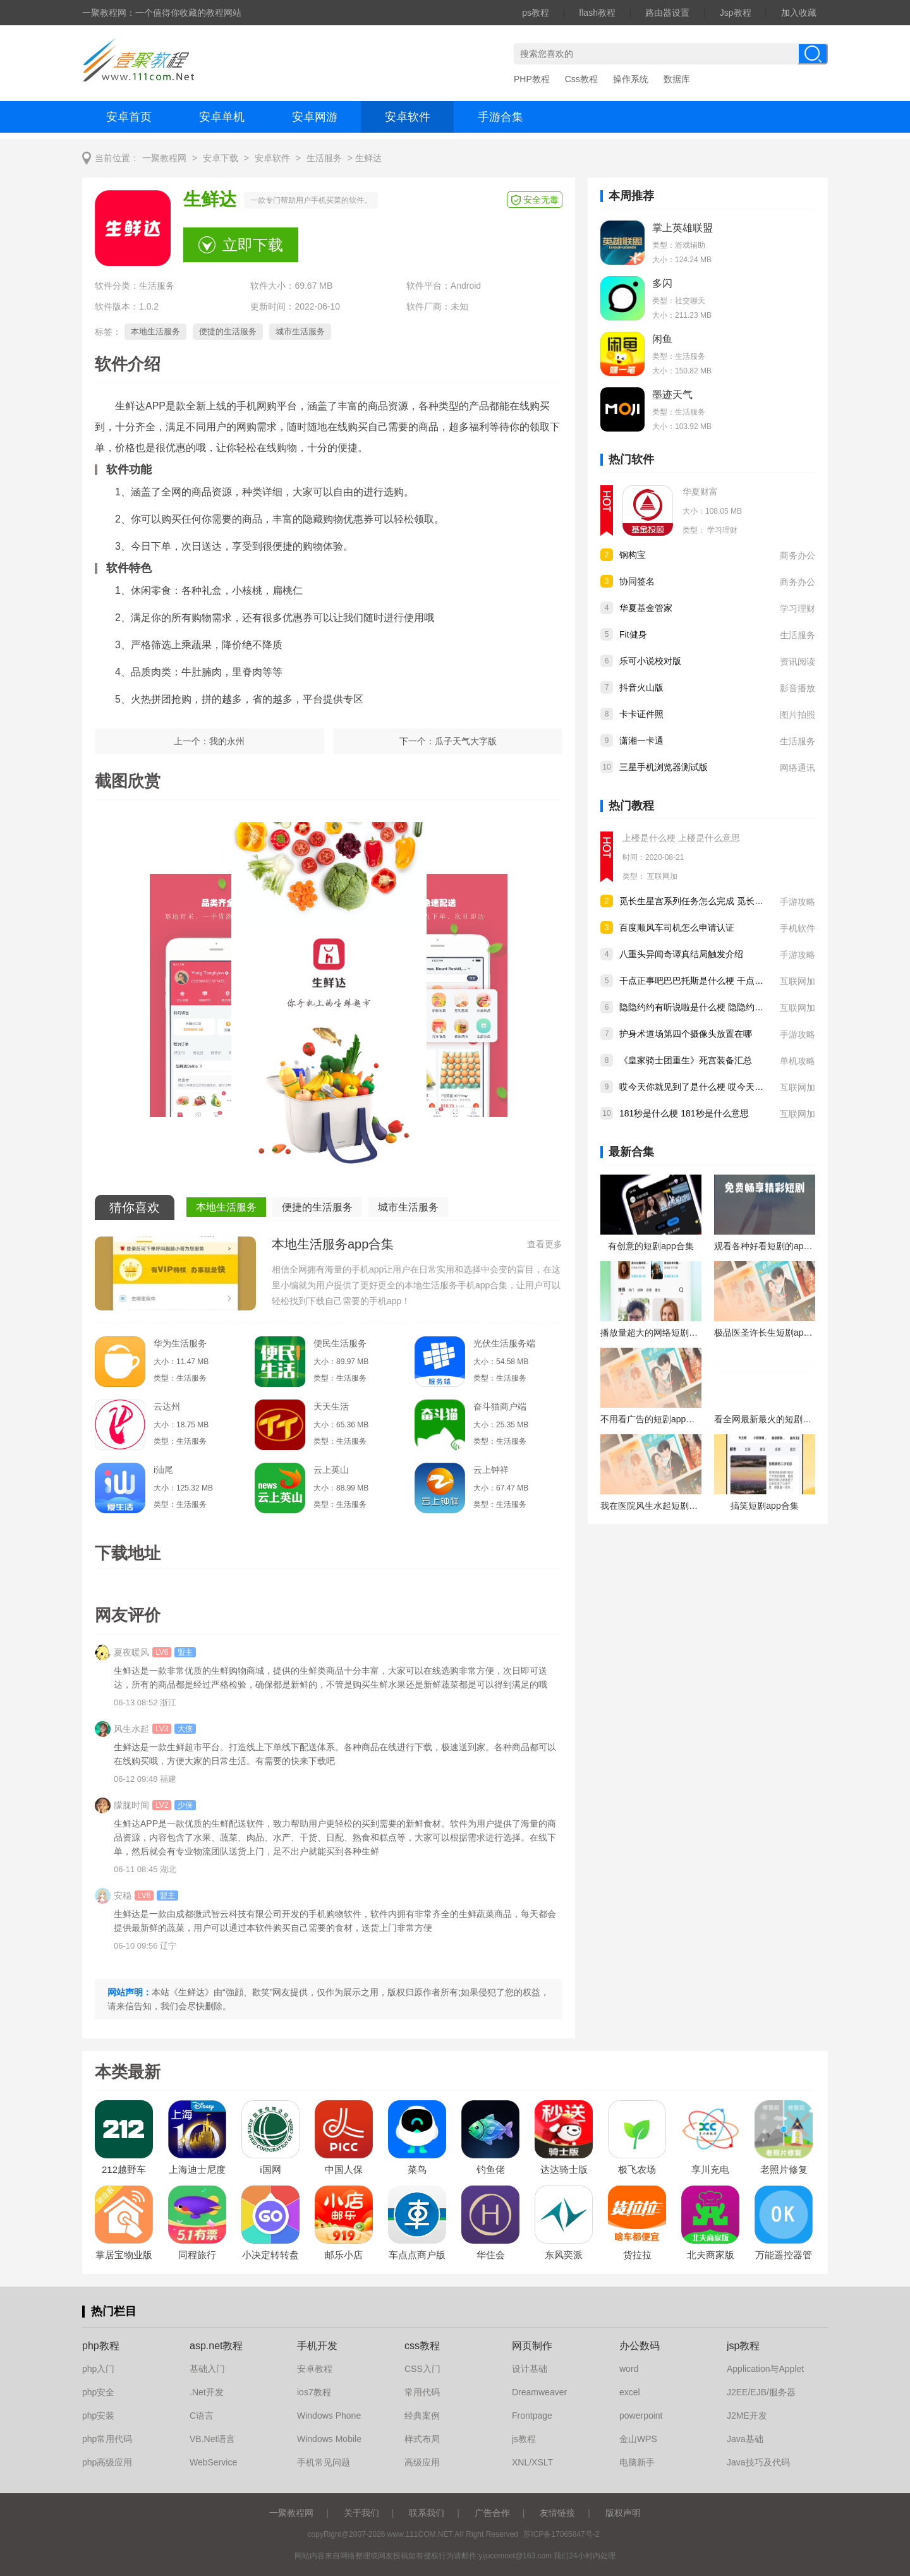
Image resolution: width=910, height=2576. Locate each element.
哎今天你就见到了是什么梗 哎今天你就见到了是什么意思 (731, 1087)
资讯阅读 (797, 661)
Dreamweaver (539, 2392)
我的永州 (227, 741)
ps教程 (535, 13)
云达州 (167, 1406)
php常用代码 (107, 2439)
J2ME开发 (747, 2415)
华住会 (490, 2254)
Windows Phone (329, 2415)
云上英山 (331, 1470)
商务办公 (797, 555)
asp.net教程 (216, 2345)
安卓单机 (222, 117)
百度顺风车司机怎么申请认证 (676, 927)
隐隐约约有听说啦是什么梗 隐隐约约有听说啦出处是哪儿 (731, 1007)
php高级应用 (107, 2462)
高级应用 (422, 2462)
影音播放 (797, 688)
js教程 (524, 2439)
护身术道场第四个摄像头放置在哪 (685, 1034)
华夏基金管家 (645, 608)
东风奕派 (564, 2254)
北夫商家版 (710, 2254)
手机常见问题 (323, 2462)
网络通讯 (797, 768)
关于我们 (361, 2513)
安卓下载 (220, 158)
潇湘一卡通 (641, 740)
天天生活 (331, 1406)
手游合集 (500, 117)
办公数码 (639, 2345)
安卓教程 (314, 2369)
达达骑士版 (564, 2169)
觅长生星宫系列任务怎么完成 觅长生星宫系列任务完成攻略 (735, 901)
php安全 (98, 2392)
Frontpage (532, 2415)
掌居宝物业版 (123, 2254)
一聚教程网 (164, 158)
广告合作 (492, 2513)
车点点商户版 (417, 2254)
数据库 (677, 79)
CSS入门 (422, 2369)
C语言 (202, 2415)
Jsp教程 (735, 13)
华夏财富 (700, 492)
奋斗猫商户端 (499, 1406)
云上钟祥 (491, 1470)
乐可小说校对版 (650, 661)
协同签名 (637, 581)
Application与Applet (765, 2369)
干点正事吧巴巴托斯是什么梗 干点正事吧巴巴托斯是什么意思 (740, 981)
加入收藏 (798, 13)
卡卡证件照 (641, 714)
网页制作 (532, 2345)
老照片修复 (784, 2169)
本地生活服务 (155, 331)
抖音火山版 (641, 687)
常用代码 (422, 2392)
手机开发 (317, 2345)
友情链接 (557, 2513)
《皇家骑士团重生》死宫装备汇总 (685, 1060)
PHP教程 (532, 79)
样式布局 (422, 2439)
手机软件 (797, 928)
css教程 (422, 2345)
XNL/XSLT (532, 2462)
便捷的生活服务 (228, 331)
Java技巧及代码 (758, 2462)
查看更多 (544, 1244)
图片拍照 (797, 715)
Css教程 (581, 79)
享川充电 (710, 2169)
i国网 (270, 2169)
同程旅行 (197, 2254)
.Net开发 (207, 2392)
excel (629, 2392)
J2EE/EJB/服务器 (761, 2392)
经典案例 (422, 2415)
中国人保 (344, 2169)
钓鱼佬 (490, 2169)
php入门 (98, 2369)
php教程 (100, 2345)
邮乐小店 (344, 2254)
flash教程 (597, 13)
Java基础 (745, 2439)
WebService (213, 2462)
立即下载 (252, 244)
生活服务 (324, 158)
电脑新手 (637, 2462)
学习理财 (722, 530)
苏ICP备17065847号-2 (561, 2534)
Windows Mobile (329, 2439)
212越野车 (124, 2169)
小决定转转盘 (270, 2254)
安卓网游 (314, 117)
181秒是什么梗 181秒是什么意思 (684, 1113)
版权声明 (623, 2513)
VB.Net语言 (212, 2439)
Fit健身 (633, 634)
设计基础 (529, 2369)
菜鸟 (417, 2169)
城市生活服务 (300, 331)
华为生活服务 (180, 1343)
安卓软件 (407, 117)
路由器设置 (667, 13)
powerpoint (641, 2415)
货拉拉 (637, 2254)
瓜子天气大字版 (466, 741)
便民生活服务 (340, 1343)
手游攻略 (797, 902)
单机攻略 (797, 1061)
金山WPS (638, 2439)
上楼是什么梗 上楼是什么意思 (681, 838)
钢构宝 (632, 555)
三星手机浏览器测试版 (663, 767)
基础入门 (207, 2369)
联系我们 (426, 2513)
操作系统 (630, 79)
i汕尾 (163, 1470)
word (628, 2369)
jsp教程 (743, 2345)
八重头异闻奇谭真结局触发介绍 (681, 954)
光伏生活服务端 (504, 1343)
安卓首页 (129, 117)
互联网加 (662, 876)
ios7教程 (314, 2392)
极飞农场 (637, 2169)
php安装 (98, 2415)
